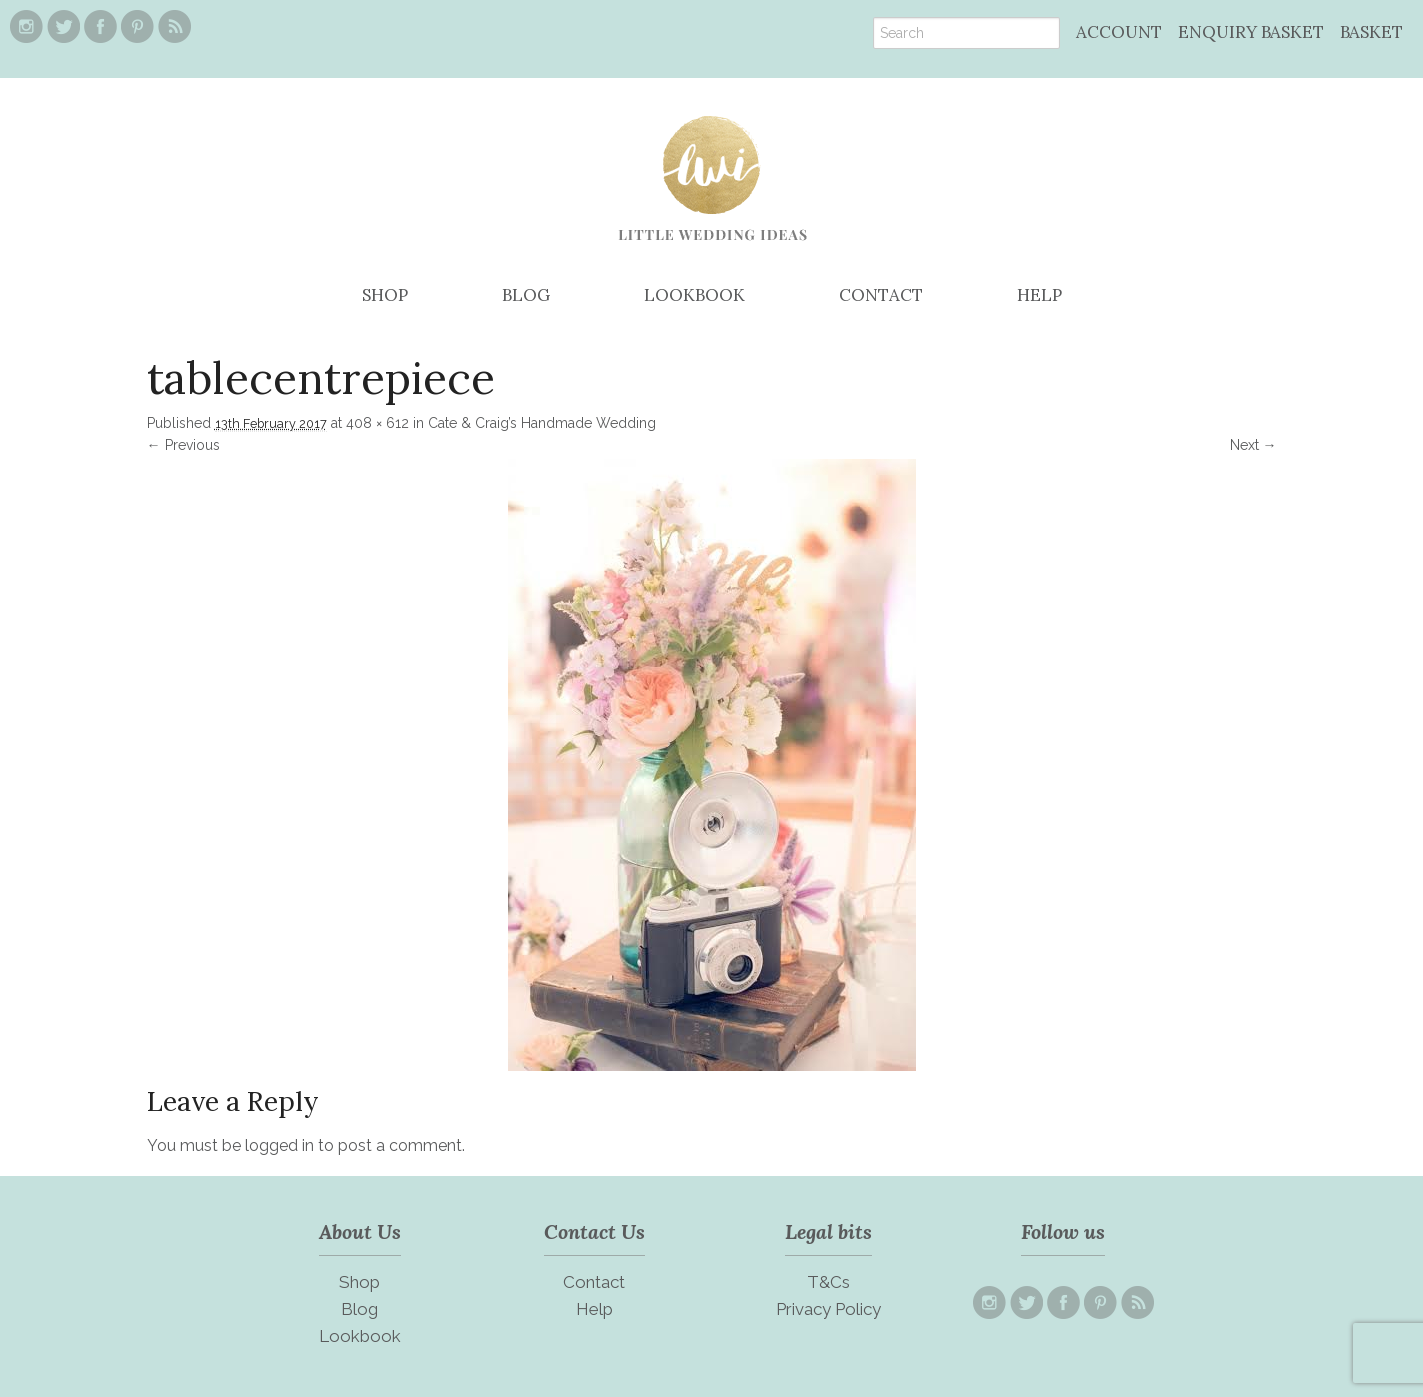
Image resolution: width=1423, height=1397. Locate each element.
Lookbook (360, 1336)
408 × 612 (377, 423)
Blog (359, 1309)
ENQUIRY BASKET (1251, 32)
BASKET (1371, 32)
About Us (360, 1231)
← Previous (183, 445)
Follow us (1063, 1231)
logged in (279, 1145)
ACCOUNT (1119, 32)
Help (594, 1309)
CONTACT (881, 295)
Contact (594, 1282)
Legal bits (828, 1231)
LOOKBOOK (694, 295)
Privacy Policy (828, 1309)
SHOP (385, 295)
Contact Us (594, 1231)
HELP (1039, 295)
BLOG (526, 295)
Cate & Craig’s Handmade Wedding (542, 423)
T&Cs (828, 1282)
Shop (359, 1282)
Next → (1253, 445)
